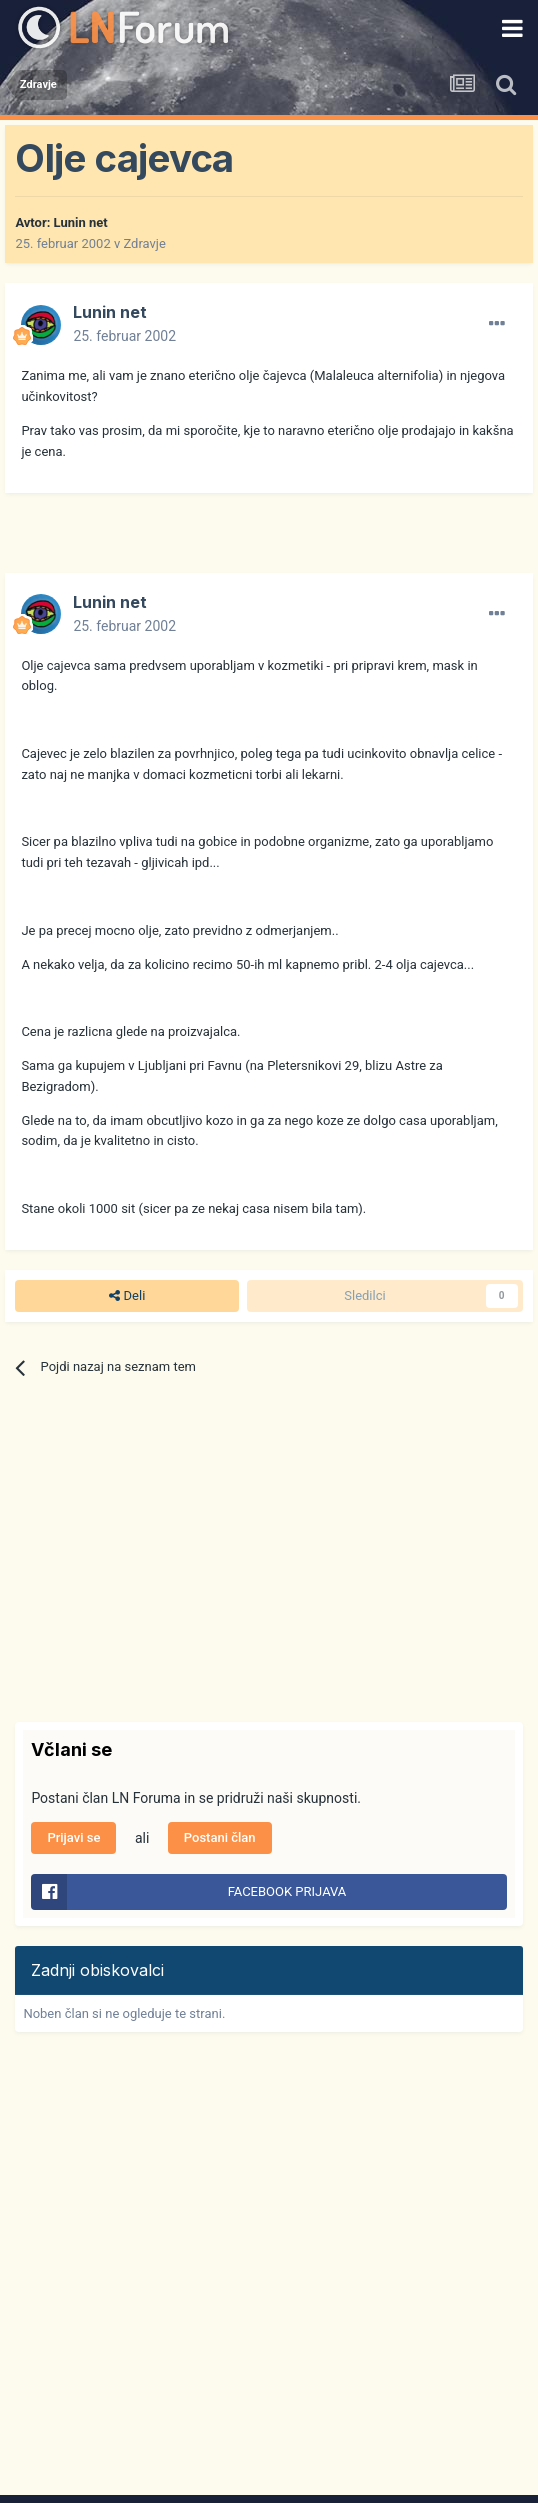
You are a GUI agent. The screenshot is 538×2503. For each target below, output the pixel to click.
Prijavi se (73, 1837)
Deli (127, 1296)
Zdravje (144, 243)
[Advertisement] (249, 543)
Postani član (220, 1837)
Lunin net (81, 222)
